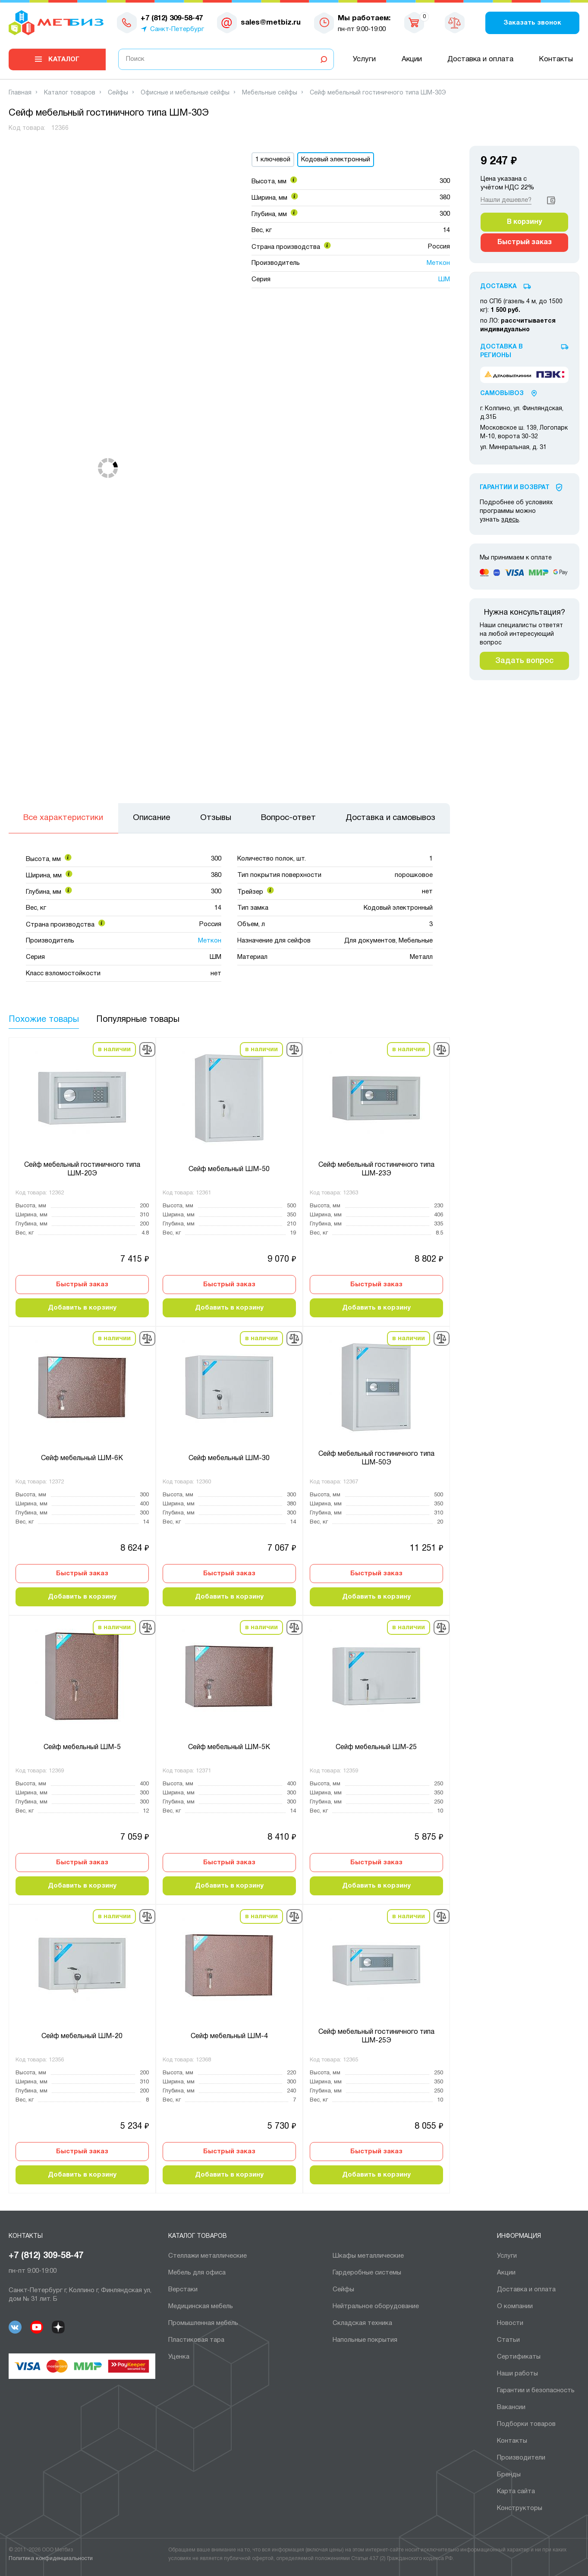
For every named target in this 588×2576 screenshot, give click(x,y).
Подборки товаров (526, 2424)
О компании (515, 2306)
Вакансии (511, 2407)
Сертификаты (519, 2357)
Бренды (509, 2475)
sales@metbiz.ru (271, 22)
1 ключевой (272, 160)
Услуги (364, 59)
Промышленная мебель (203, 2323)
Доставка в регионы (501, 351)
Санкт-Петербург (177, 29)
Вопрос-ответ (288, 818)
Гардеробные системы (367, 2273)
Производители (521, 2458)
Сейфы (343, 2290)
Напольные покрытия (365, 2340)
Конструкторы (519, 2508)
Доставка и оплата (480, 59)
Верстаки (183, 2290)
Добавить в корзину (82, 1308)
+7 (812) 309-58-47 (46, 2256)
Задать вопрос (524, 660)
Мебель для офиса (197, 2273)
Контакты (556, 59)
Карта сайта (516, 2491)
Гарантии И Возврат (515, 487)
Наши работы (517, 2374)
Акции (412, 59)
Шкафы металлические (368, 2256)
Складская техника (362, 2323)
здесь (510, 520)
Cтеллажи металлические (207, 2256)
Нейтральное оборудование (376, 2306)
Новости (510, 2323)
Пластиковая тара (196, 2340)
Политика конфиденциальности (51, 2558)
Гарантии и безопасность (536, 2391)
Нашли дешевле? (506, 200)
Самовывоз (502, 393)
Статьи (508, 2340)
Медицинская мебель (200, 2306)
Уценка (178, 2357)
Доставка (498, 286)
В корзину (524, 222)
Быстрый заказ (82, 1285)
